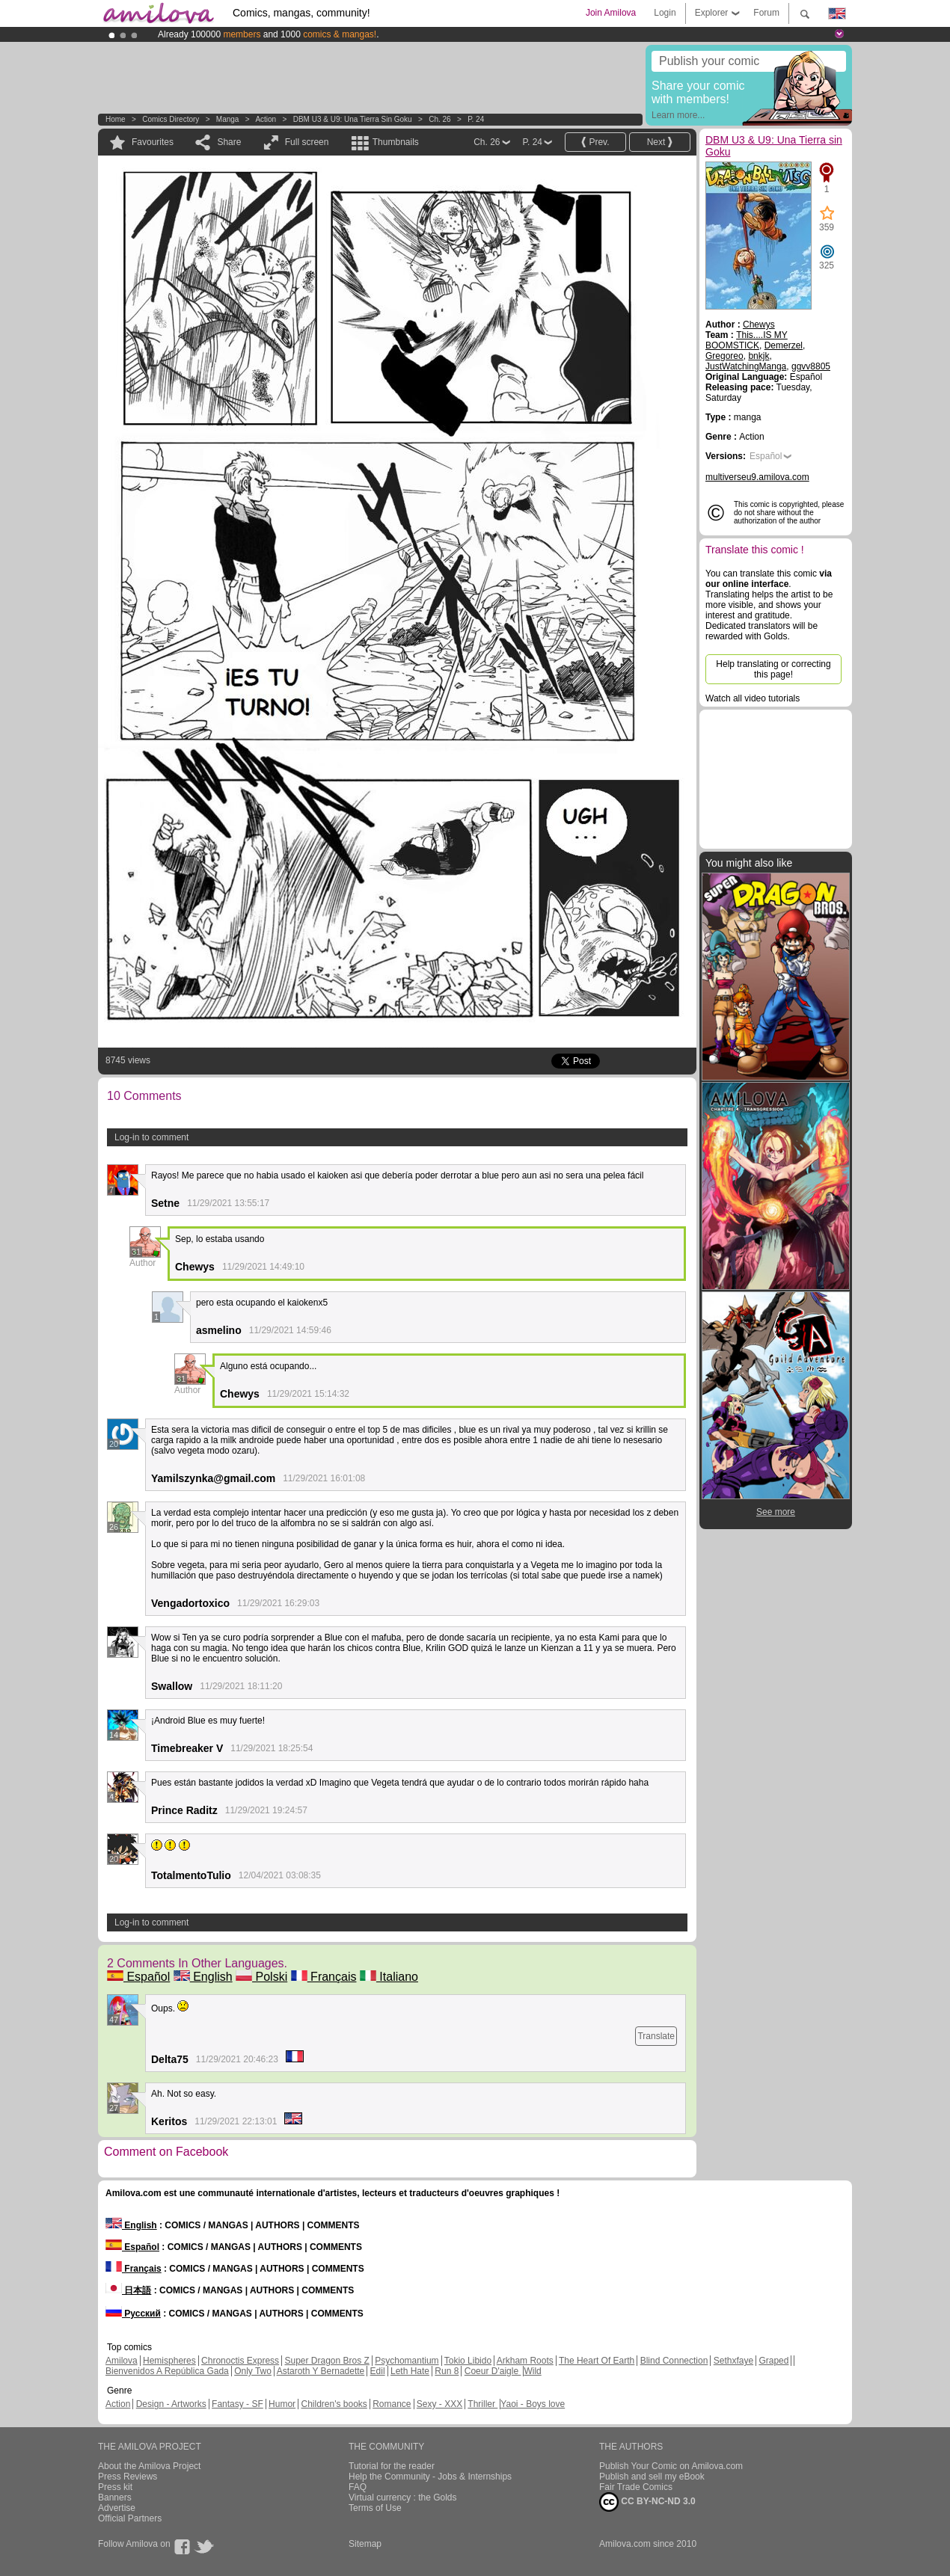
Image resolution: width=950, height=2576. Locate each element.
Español (138, 1976)
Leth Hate (409, 2371)
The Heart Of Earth (596, 2360)
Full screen (307, 142)
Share (229, 142)
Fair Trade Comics (635, 2487)
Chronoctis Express (240, 2360)
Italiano (389, 1976)
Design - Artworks (171, 2404)
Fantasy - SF (237, 2404)
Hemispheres (169, 2360)
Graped (773, 2360)
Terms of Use (375, 2508)
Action (265, 119)
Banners (115, 2497)
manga (227, 119)
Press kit (115, 2487)
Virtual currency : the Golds (403, 2497)
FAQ (358, 2487)
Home (115, 119)
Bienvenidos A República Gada (167, 2371)
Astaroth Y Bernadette (321, 2371)
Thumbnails (396, 142)
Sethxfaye (733, 2360)
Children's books (334, 2404)
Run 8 (447, 2371)
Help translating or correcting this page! (773, 669)
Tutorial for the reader (392, 2466)
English (203, 1976)
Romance (392, 2404)
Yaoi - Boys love (532, 2404)
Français (324, 1976)
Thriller (482, 2404)
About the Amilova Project (149, 2466)
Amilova (121, 2360)
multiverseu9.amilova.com (757, 477)
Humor (282, 2404)
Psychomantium (406, 2360)
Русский (133, 2313)
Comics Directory (170, 119)
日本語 (128, 2290)
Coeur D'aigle (493, 2371)
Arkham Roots (525, 2360)
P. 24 (476, 119)
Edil (377, 2371)
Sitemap (365, 2544)
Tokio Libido (467, 2360)
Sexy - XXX (439, 2404)
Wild (532, 2371)
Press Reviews (127, 2476)
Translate (656, 2036)
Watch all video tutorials (752, 698)
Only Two (253, 2371)
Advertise (116, 2508)
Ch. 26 (439, 119)
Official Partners (130, 2518)
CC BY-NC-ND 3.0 (647, 2502)
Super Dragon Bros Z (326, 2360)
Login (664, 12)
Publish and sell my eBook (652, 2476)
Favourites (153, 142)
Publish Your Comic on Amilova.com (671, 2466)
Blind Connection (674, 2360)
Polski (261, 1976)
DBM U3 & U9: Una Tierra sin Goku (352, 119)
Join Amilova (611, 12)
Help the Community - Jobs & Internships (430, 2476)
